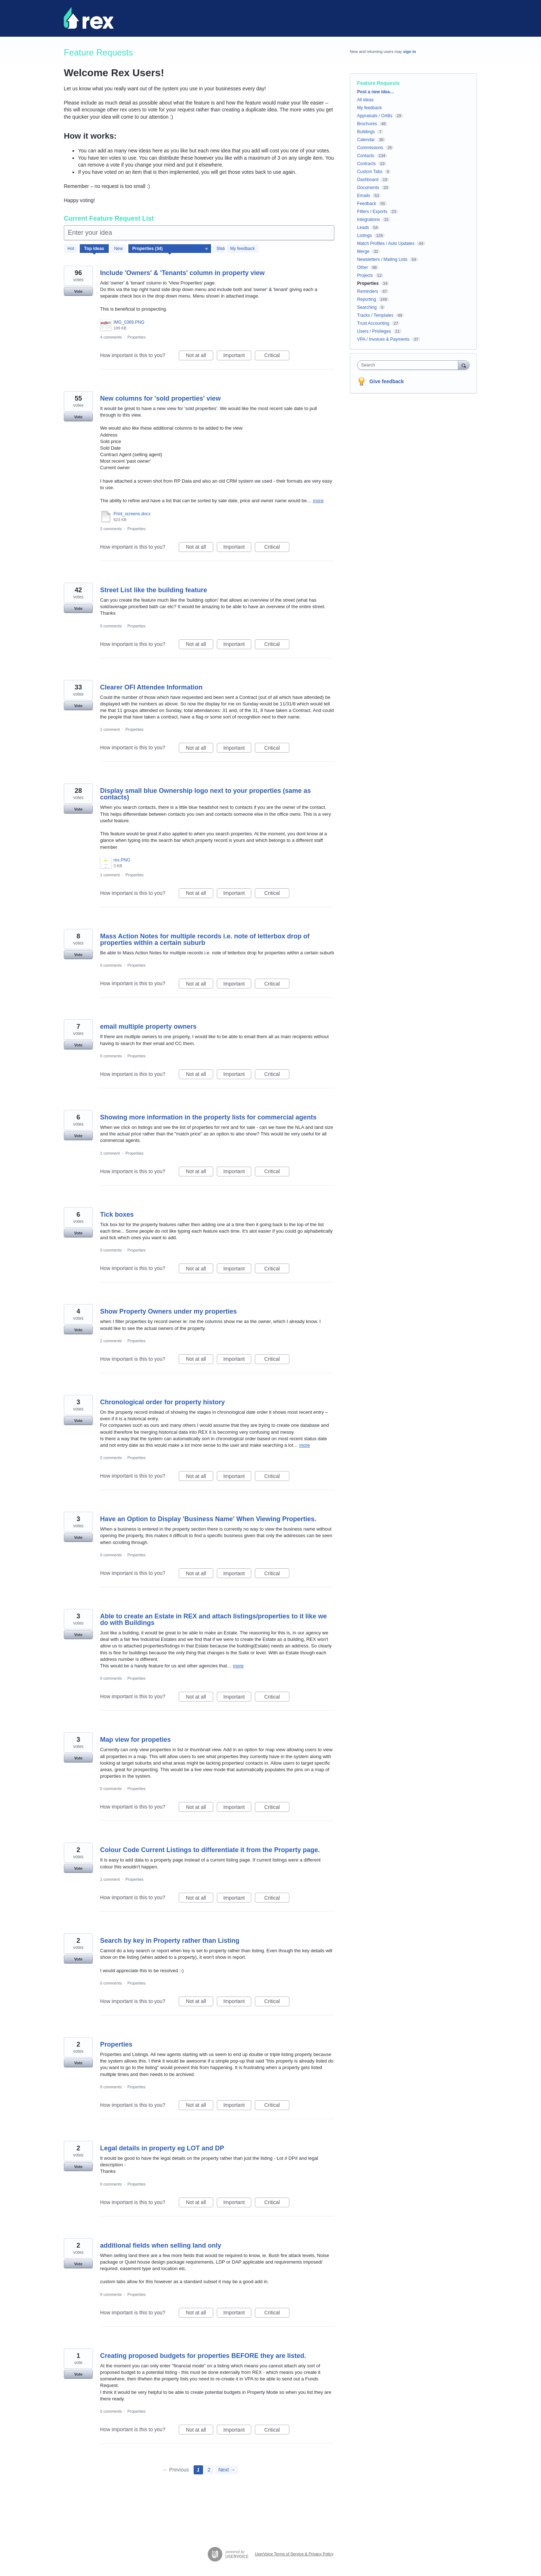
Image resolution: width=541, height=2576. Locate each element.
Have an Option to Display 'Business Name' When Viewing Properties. (208, 1519)
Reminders (367, 291)
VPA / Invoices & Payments (383, 339)
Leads (363, 227)
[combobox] (409, 365)
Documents (368, 187)
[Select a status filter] (219, 248)
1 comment (110, 729)
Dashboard (368, 179)
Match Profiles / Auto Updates (385, 243)
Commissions (370, 147)
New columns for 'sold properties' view (160, 398)
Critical (276, 356)
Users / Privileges (374, 331)
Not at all (199, 356)
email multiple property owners (148, 1026)
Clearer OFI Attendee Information (151, 687)
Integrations (368, 219)
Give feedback (386, 381)
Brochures (367, 123)
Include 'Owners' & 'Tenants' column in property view (182, 273)
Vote (78, 291)
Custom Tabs (370, 171)
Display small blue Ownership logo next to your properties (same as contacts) (205, 794)
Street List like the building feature (153, 590)
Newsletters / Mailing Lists (382, 259)
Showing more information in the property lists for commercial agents (208, 1117)
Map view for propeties (135, 1739)
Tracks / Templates (375, 315)
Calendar (366, 139)
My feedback (242, 248)
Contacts (365, 155)
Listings (364, 235)
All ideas (365, 99)
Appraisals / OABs (374, 115)
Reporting (366, 299)
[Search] (464, 364)
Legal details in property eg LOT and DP (162, 2148)
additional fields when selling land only (160, 2245)
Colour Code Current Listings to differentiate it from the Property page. (210, 1850)
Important (237, 356)
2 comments (111, 529)
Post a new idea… (375, 91)
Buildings (366, 131)
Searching (367, 307)
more (318, 500)
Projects (365, 275)
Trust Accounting (373, 323)
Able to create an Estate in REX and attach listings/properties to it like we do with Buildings (213, 1619)
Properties (136, 337)
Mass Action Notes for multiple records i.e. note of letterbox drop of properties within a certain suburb (204, 939)
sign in (409, 51)
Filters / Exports (372, 211)
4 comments (111, 337)
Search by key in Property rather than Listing (169, 1940)
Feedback (366, 203)
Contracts (366, 163)
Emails (363, 195)
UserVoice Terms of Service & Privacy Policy (294, 2554)
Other (362, 267)
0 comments (111, 626)
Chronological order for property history (162, 1402)
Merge (363, 251)
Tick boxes (117, 1214)
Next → (226, 2470)
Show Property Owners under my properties (168, 1311)
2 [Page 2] (209, 2470)
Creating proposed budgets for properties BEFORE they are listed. (203, 2355)
